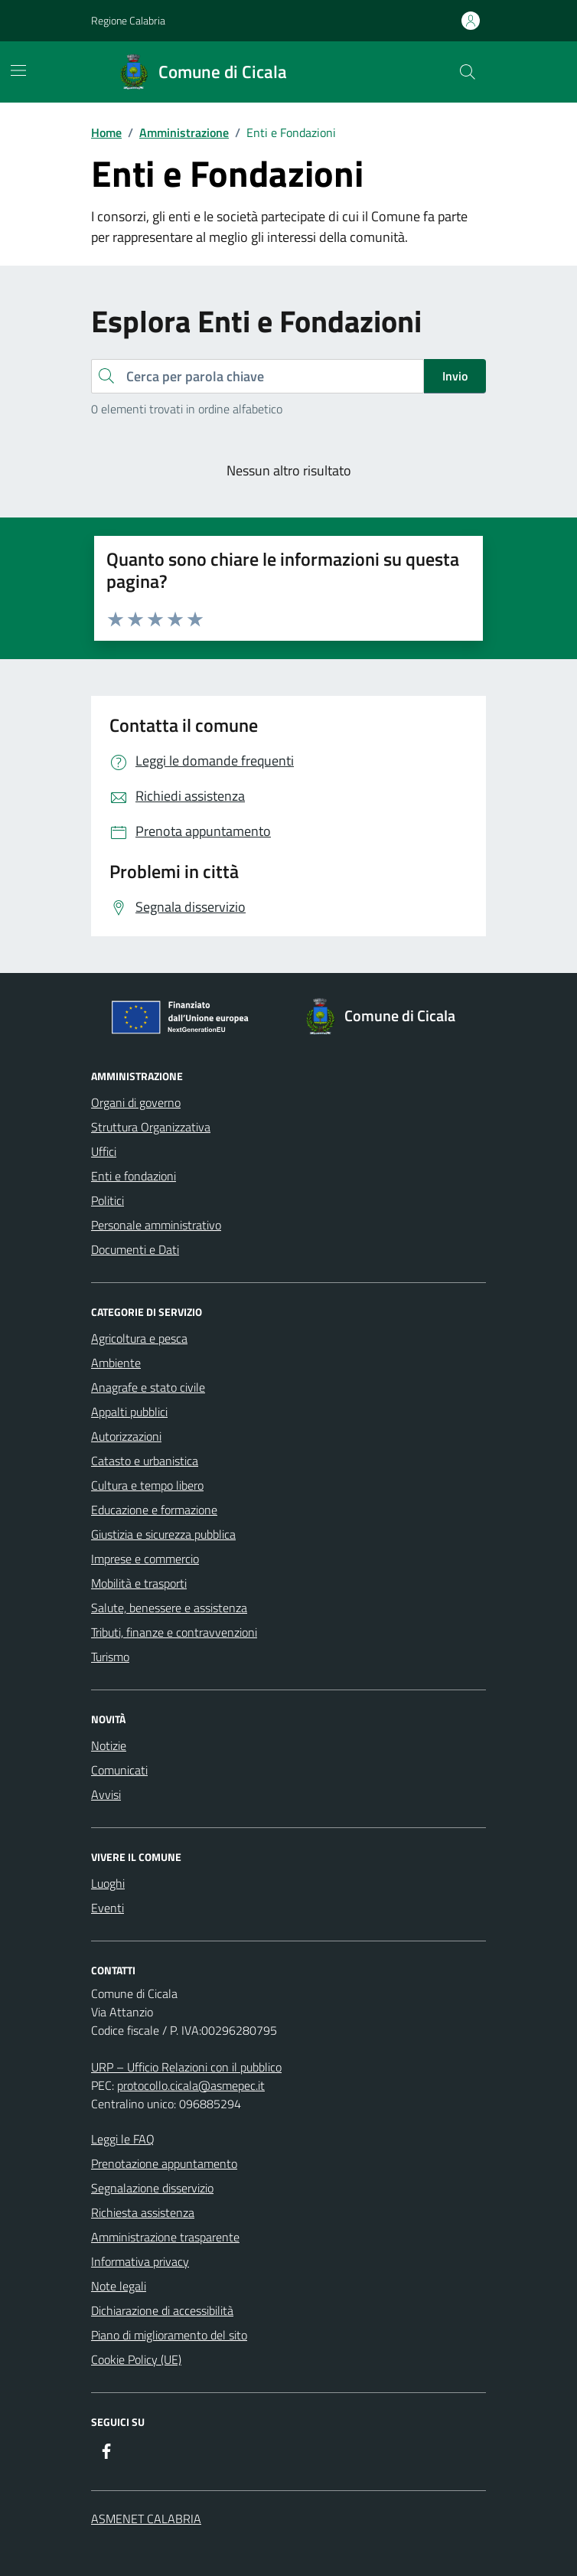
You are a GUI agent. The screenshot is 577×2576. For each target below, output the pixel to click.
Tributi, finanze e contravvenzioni (174, 1632)
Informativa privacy (140, 2261)
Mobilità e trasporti (139, 1583)
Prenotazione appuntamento (164, 2163)
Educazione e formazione (154, 1509)
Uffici (103, 1151)
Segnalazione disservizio (152, 2188)
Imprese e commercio (145, 1558)
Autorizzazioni (126, 1436)
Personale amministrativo (156, 1225)
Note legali (118, 2286)
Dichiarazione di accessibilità (162, 2310)
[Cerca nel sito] (467, 72)
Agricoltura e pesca (139, 1338)
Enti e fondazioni (133, 1176)
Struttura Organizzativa (150, 1127)
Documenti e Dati (135, 1249)
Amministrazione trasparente (165, 2237)
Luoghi (108, 1883)
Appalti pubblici (129, 1411)
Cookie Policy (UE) (136, 2359)
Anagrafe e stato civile (148, 1387)
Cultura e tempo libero (147, 1485)
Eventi (107, 1908)
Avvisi (106, 1794)
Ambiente (116, 1362)
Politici (107, 1200)
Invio (455, 376)
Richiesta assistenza (142, 2212)
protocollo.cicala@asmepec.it (191, 2085)
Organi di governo (136, 1102)
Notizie (108, 1745)
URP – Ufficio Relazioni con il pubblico (186, 2067)
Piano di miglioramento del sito (169, 2335)
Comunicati (119, 1770)
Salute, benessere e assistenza (169, 1607)
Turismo (110, 1656)
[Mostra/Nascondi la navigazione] (18, 70)
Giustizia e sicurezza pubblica (163, 1534)
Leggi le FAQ (123, 2139)
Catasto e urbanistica (144, 1460)
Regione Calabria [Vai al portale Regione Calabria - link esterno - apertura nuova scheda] (128, 20)
